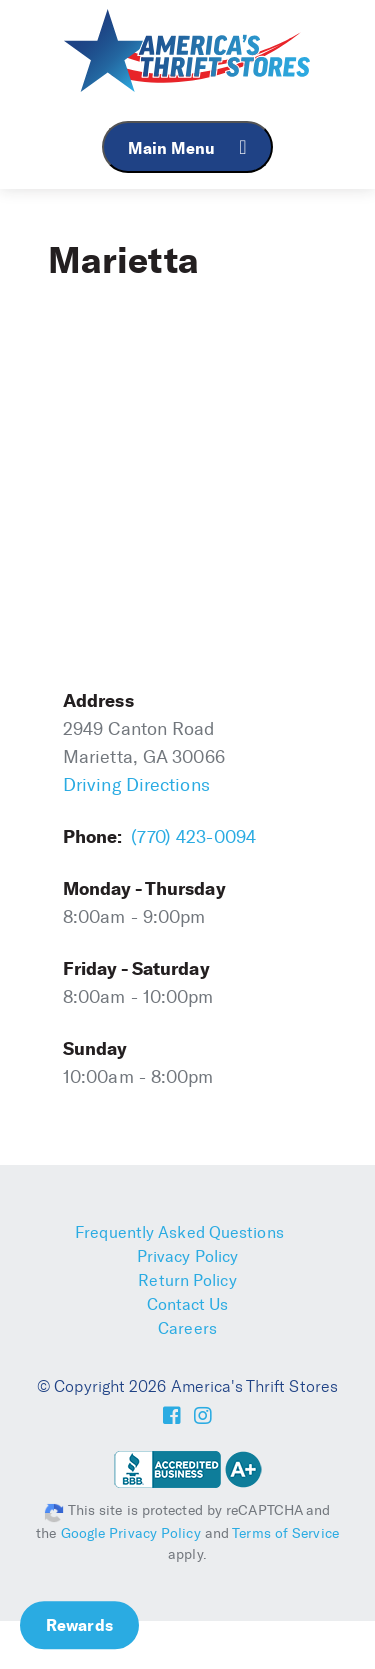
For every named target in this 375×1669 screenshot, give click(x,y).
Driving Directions (136, 785)
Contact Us (188, 1304)
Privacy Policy (187, 1256)
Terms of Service (285, 1533)
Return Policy (187, 1280)
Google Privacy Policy (131, 1533)
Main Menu (187, 147)
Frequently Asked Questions (179, 1232)
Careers (187, 1328)
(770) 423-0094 (193, 837)
